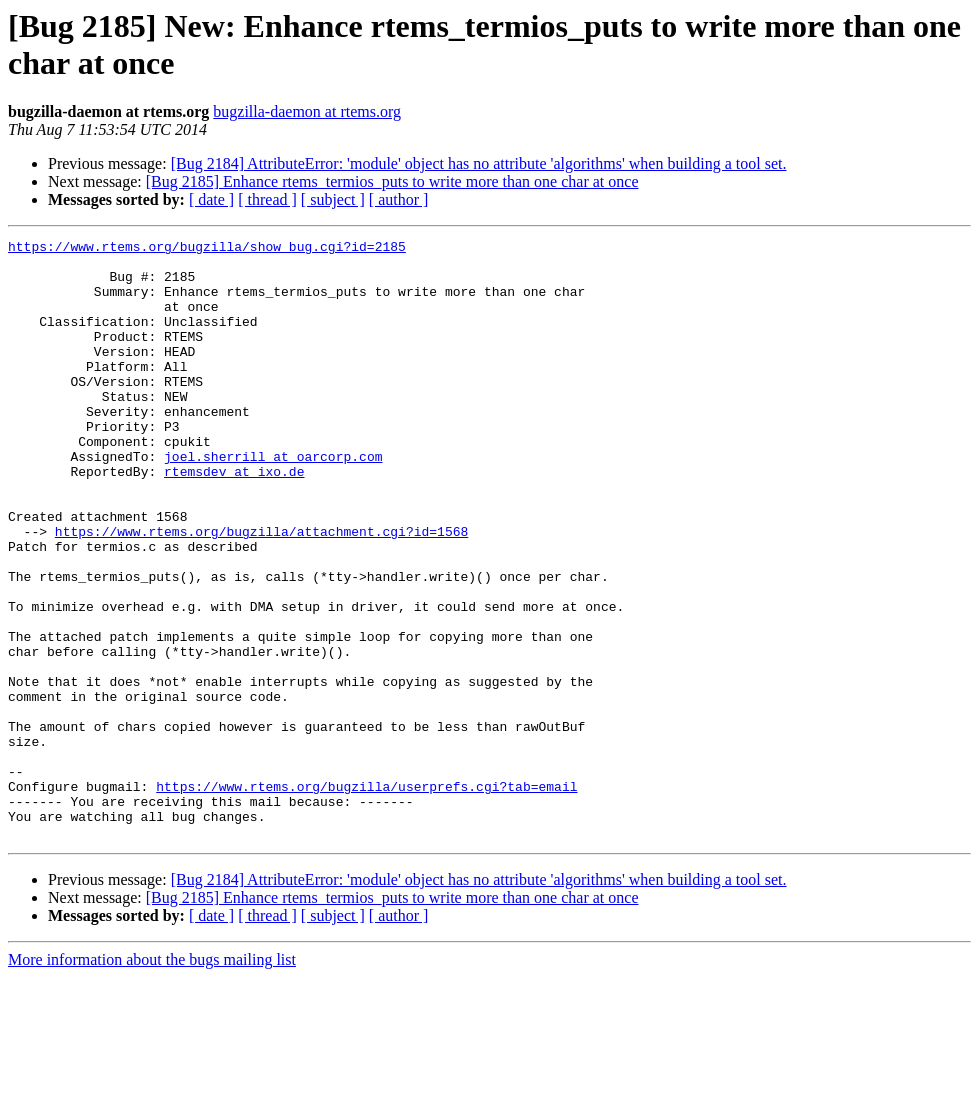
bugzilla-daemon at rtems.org (307, 111)
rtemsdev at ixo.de (234, 519)
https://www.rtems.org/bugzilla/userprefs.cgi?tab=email (366, 897)
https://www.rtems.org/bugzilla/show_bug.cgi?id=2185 (207, 249)
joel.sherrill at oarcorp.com (273, 501)
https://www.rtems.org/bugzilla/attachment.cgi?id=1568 (261, 591)
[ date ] (211, 199)
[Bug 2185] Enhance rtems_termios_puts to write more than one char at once (392, 181)
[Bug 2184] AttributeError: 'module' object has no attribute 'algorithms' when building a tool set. (479, 163)
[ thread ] (267, 199)
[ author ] (399, 199)
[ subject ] (333, 199)
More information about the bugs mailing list (152, 1079)
